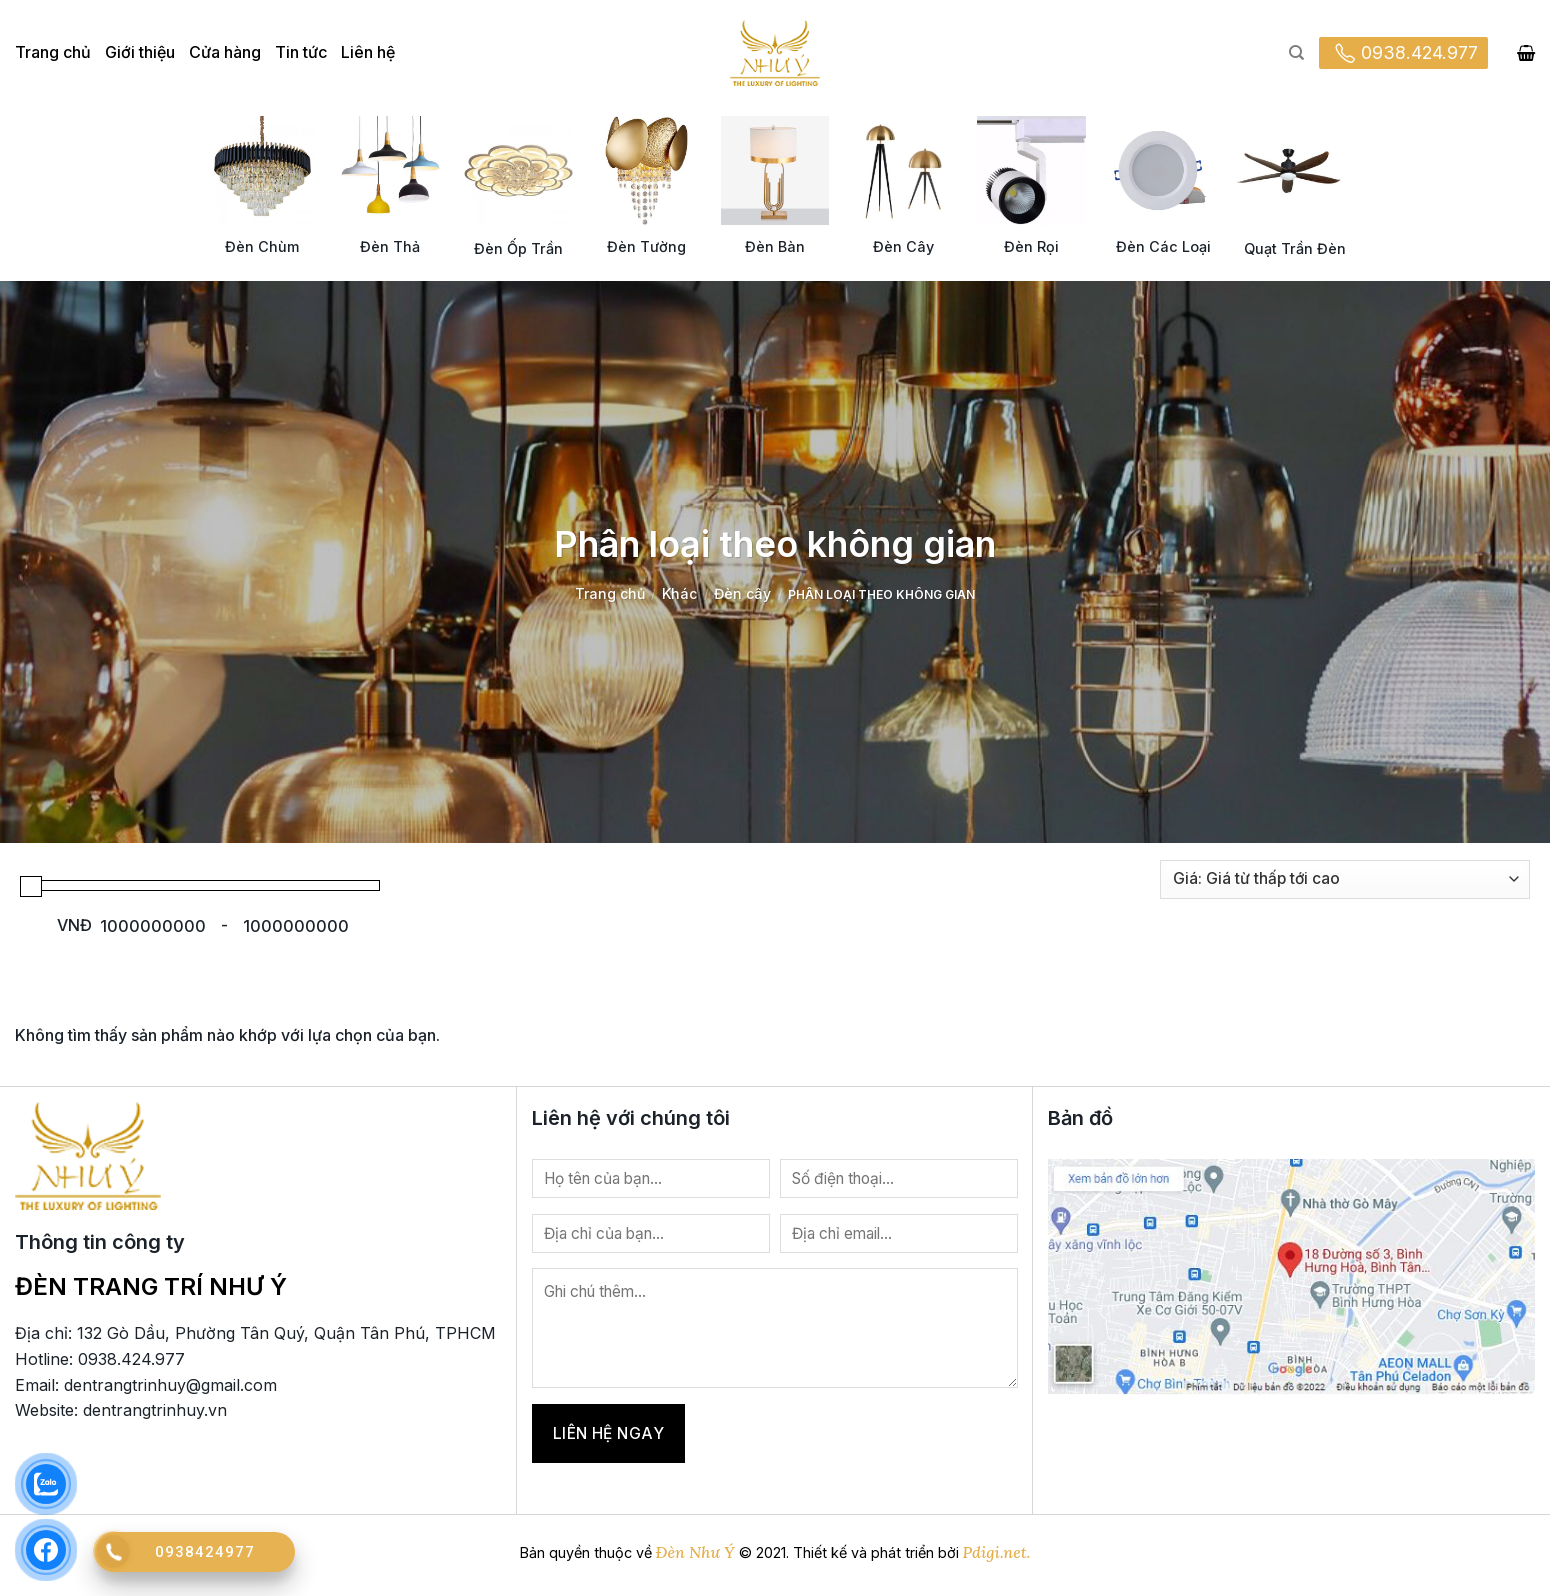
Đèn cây (742, 593)
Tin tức (301, 52)
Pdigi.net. (997, 1552)
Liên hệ (368, 52)
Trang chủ (53, 52)
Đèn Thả (390, 246)
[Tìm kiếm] (1296, 53)
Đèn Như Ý (695, 1552)
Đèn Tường (646, 246)
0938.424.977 (1403, 53)
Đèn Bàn (775, 246)
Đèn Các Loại (1163, 246)
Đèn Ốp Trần (518, 248)
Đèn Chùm (262, 246)
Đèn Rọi (1031, 246)
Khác (679, 593)
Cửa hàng (225, 52)
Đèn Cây (903, 246)
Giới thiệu (140, 52)
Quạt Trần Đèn (1295, 248)
